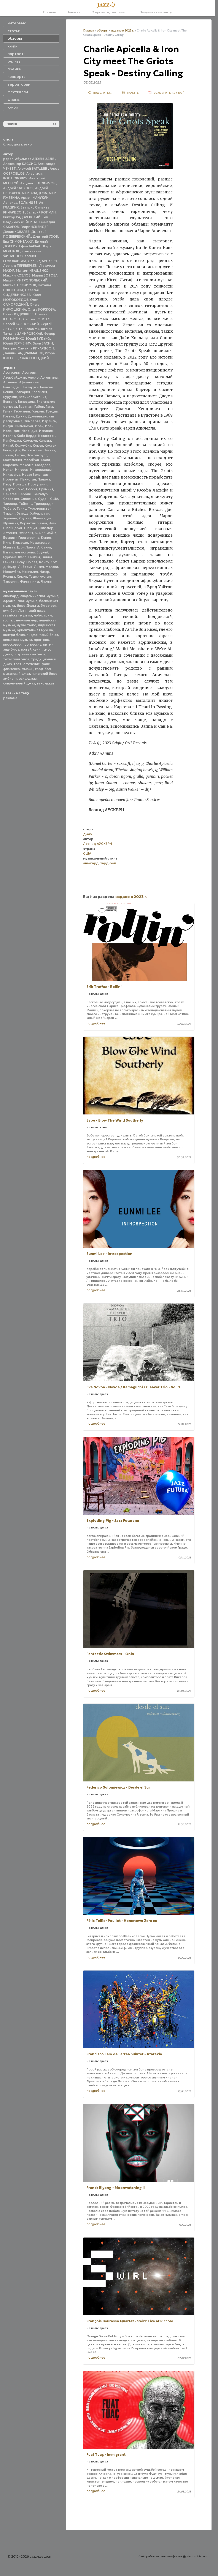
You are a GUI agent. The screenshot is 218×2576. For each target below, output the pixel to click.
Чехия (42, 523)
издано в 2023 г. (122, 30)
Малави (52, 567)
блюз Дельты (28, 606)
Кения (46, 538)
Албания (44, 547)
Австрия (29, 372)
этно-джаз (45, 683)
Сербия (24, 494)
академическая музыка (39, 596)
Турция (9, 513)
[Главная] (107, 5)
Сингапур (40, 494)
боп (13, 610)
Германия (22, 411)
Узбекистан (39, 513)
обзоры (102, 30)
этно (28, 144)
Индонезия (24, 426)
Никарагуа (11, 475)
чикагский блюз (44, 674)
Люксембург (37, 455)
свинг (37, 649)
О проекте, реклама (108, 12)
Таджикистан (40, 576)
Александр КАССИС (19, 164)
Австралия (12, 372)
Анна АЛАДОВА (34, 193)
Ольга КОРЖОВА (41, 309)
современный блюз (29, 654)
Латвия (49, 450)
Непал (8, 470)
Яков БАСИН (43, 343)
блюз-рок (49, 606)
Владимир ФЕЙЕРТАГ (20, 222)
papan (8, 159)
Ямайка (50, 533)
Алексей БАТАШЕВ (33, 168)
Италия (9, 436)
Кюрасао (20, 542)
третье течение (27, 664)
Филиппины (29, 581)
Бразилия (39, 392)
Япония (47, 581)
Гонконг (38, 411)
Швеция (30, 528)
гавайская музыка (17, 615)
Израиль (49, 421)
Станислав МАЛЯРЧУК (34, 329)
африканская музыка (20, 601)
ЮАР (39, 533)
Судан (43, 499)
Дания (21, 416)
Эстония (10, 533)
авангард (11, 596)
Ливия (39, 567)
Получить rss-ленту (153, 12)
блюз (7, 144)
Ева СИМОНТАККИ (18, 241)
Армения (10, 382)
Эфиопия (26, 533)
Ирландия (11, 431)
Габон (39, 407)
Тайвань (25, 504)
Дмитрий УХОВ (45, 236)
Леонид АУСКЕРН (42, 261)
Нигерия (22, 470)
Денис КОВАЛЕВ (16, 232)
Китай (8, 445)
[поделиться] (100, 92)
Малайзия (32, 460)
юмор (13, 107)
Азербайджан (14, 377)
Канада (45, 440)
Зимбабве (32, 421)
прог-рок (41, 640)
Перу (7, 484)
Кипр (7, 542)
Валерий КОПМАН (41, 212)
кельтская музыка (17, 640)
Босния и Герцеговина (21, 538)
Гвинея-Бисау (14, 562)
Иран (49, 426)
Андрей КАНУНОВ (18, 188)
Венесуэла (26, 402)
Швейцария (12, 528)
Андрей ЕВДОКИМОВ (38, 183)
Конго (44, 562)
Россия (31, 489)
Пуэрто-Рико (13, 489)
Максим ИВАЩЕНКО (32, 271)
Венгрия (9, 402)
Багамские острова (19, 552)
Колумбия (23, 445)
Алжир (33, 377)
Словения (28, 499)
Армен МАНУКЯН (35, 198)
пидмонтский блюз (42, 635)
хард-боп (43, 669)
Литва (20, 455)
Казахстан (46, 436)
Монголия (30, 572)
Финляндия (42, 518)
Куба (16, 450)
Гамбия (34, 557)
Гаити (8, 411)
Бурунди (10, 397)
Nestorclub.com (197, 2556)
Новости (74, 12)
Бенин (8, 392)
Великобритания (32, 397)
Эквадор (46, 528)
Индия (8, 426)
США (54, 499)
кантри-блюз (14, 635)
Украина (10, 518)
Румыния (46, 489)
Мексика (26, 465)
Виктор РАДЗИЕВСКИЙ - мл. (26, 217)
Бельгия (46, 387)
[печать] (130, 92)
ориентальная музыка (35, 630)
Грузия (8, 416)
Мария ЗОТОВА (44, 275)
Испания (46, 431)
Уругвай (25, 518)
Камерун (30, 440)
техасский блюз (16, 659)
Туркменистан (39, 508)
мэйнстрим (43, 615)
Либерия (25, 567)
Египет (31, 562)
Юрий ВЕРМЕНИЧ (17, 343)
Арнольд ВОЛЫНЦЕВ (20, 203)
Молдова (42, 465)
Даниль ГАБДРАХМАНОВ (23, 353)
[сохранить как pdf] (166, 92)
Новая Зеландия (35, 475)
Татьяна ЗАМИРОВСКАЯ (22, 334)
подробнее (95, 1023)
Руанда (9, 576)
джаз (18, 144)
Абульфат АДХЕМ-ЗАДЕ (35, 159)
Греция (52, 411)
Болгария (22, 392)
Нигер (44, 572)
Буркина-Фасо (15, 557)
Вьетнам (26, 407)
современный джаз (19, 683)
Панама (44, 479)
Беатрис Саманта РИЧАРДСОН (28, 348)
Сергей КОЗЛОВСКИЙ (21, 324)
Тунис (21, 508)
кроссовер (12, 644)
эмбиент (10, 678)
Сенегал (10, 494)
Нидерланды (41, 470)
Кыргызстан (32, 450)
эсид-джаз (28, 678)
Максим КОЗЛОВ (16, 275)
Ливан (8, 455)
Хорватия (28, 523)
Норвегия (11, 479)
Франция (10, 523)
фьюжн (27, 669)
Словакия (11, 499)
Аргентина (49, 377)
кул (6, 610)
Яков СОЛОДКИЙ (34, 358)
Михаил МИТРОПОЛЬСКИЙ (25, 280)
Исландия (29, 431)
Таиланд (10, 504)
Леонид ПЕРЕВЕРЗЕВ (20, 266)
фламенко (11, 669)
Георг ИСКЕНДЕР (34, 227)
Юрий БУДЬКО (38, 339)
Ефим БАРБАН (30, 246)
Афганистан (29, 382)
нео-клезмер (26, 620)
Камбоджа (12, 440)
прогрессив (31, 644)
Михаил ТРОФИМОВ (19, 285)
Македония (12, 460)
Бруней (42, 552)
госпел (8, 620)
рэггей (26, 649)
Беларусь (30, 387)
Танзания (10, 581)
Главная (49, 12)
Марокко (10, 465)
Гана (49, 407)
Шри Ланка (26, 547)
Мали (45, 460)
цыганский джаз (16, 674)
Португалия (37, 484)
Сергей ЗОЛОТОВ (38, 319)
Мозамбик (11, 572)
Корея (38, 445)
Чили (53, 523)
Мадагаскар (40, 542)
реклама (10, 698)
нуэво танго (26, 625)
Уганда (23, 513)
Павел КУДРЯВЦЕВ (18, 314)
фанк (45, 664)
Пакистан (28, 479)
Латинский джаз (31, 610)
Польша (19, 484)
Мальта (9, 547)
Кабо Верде (27, 436)
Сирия (22, 576)
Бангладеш (12, 387)
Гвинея (47, 557)
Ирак (39, 426)
